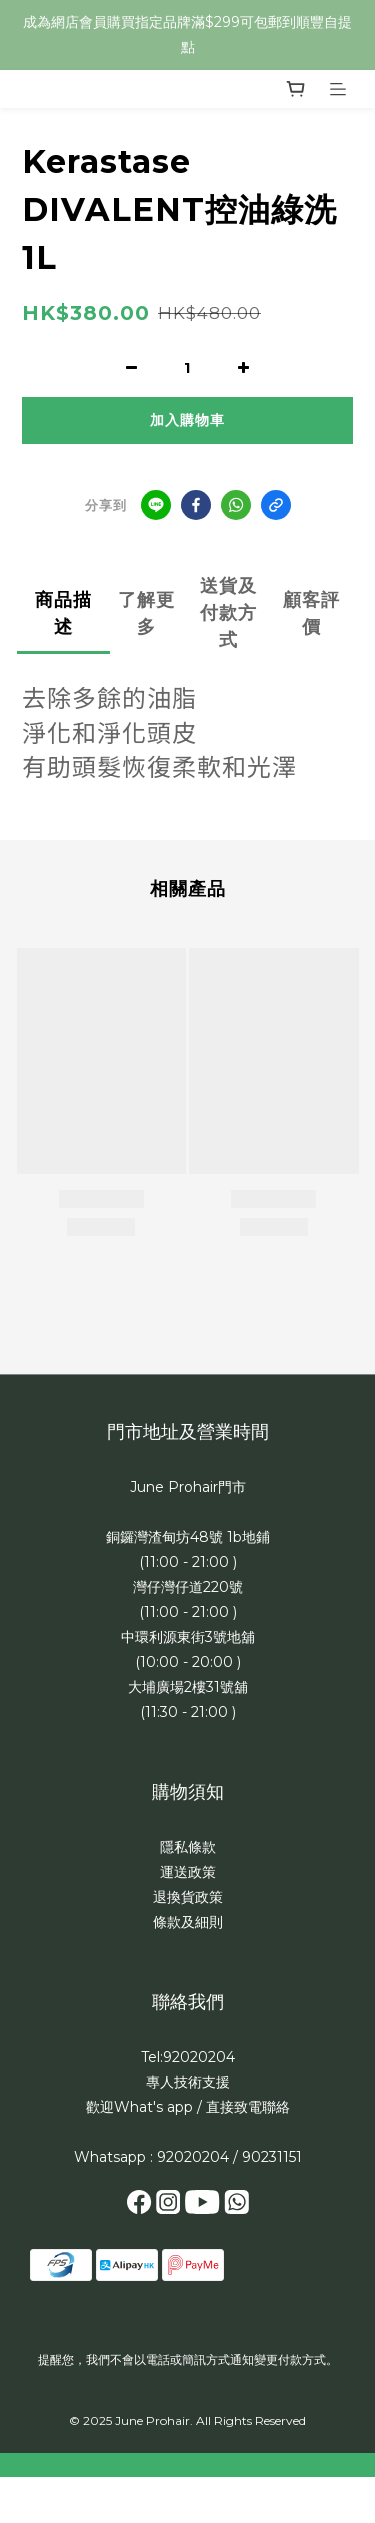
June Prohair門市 (188, 1487)
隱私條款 (188, 1847)
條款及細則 (188, 1922)
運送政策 (188, 1872)
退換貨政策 (188, 1897)
